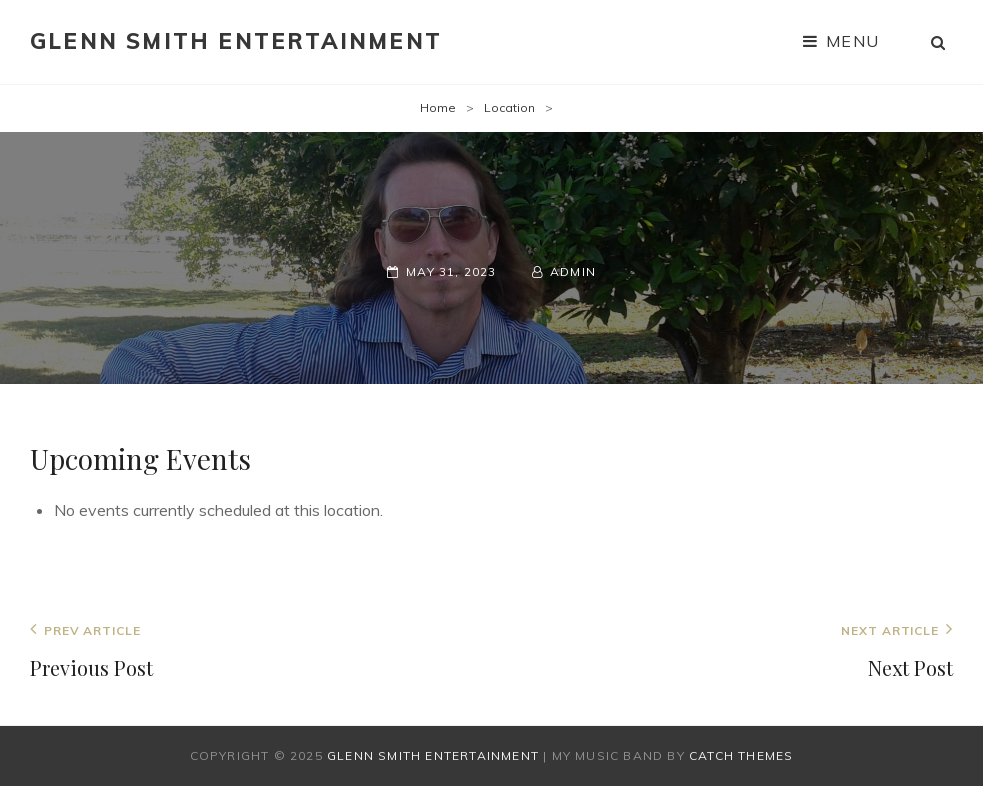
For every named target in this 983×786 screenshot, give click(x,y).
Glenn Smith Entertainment (236, 41)
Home (438, 107)
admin (573, 271)
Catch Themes (741, 755)
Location (509, 107)
